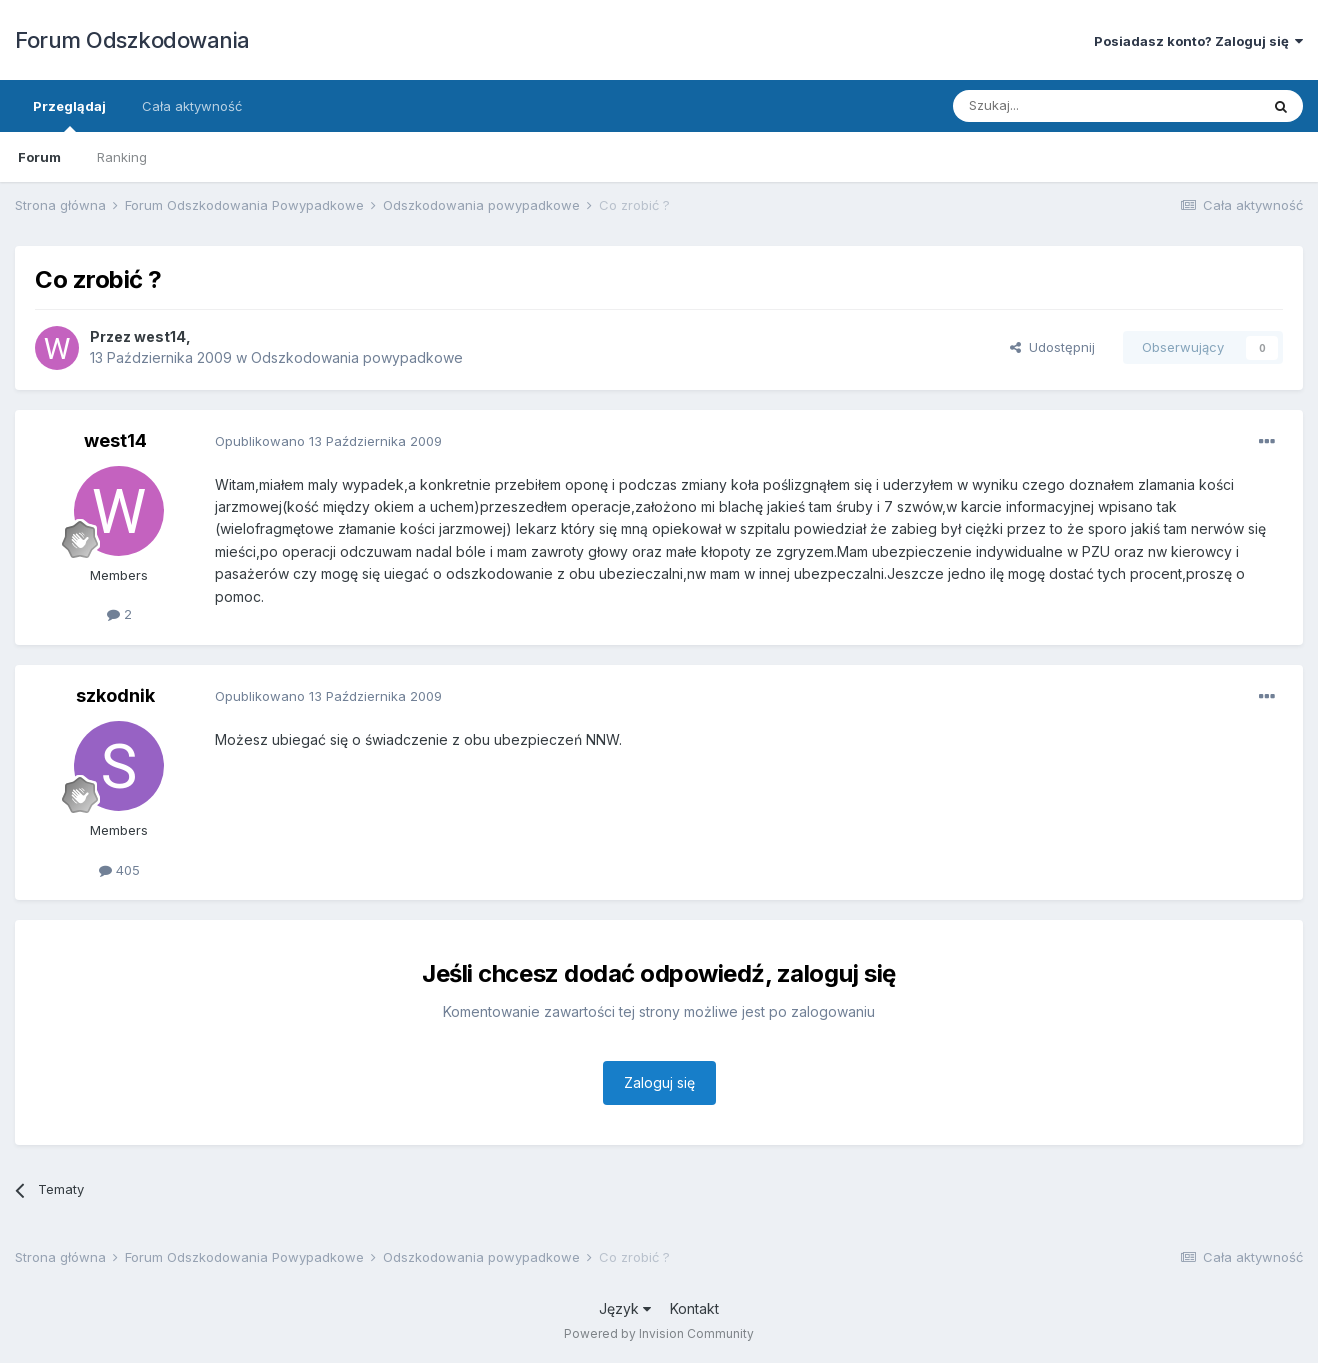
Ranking (122, 157)
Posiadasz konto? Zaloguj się (1198, 41)
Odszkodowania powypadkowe (357, 357)
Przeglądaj (69, 115)
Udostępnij (1052, 347)
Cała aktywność (192, 106)
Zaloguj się (659, 1082)
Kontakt (694, 1308)
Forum (39, 157)
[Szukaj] (1056, 106)
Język (625, 1308)
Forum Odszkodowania (132, 40)
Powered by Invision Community (659, 1333)
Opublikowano (328, 441)
